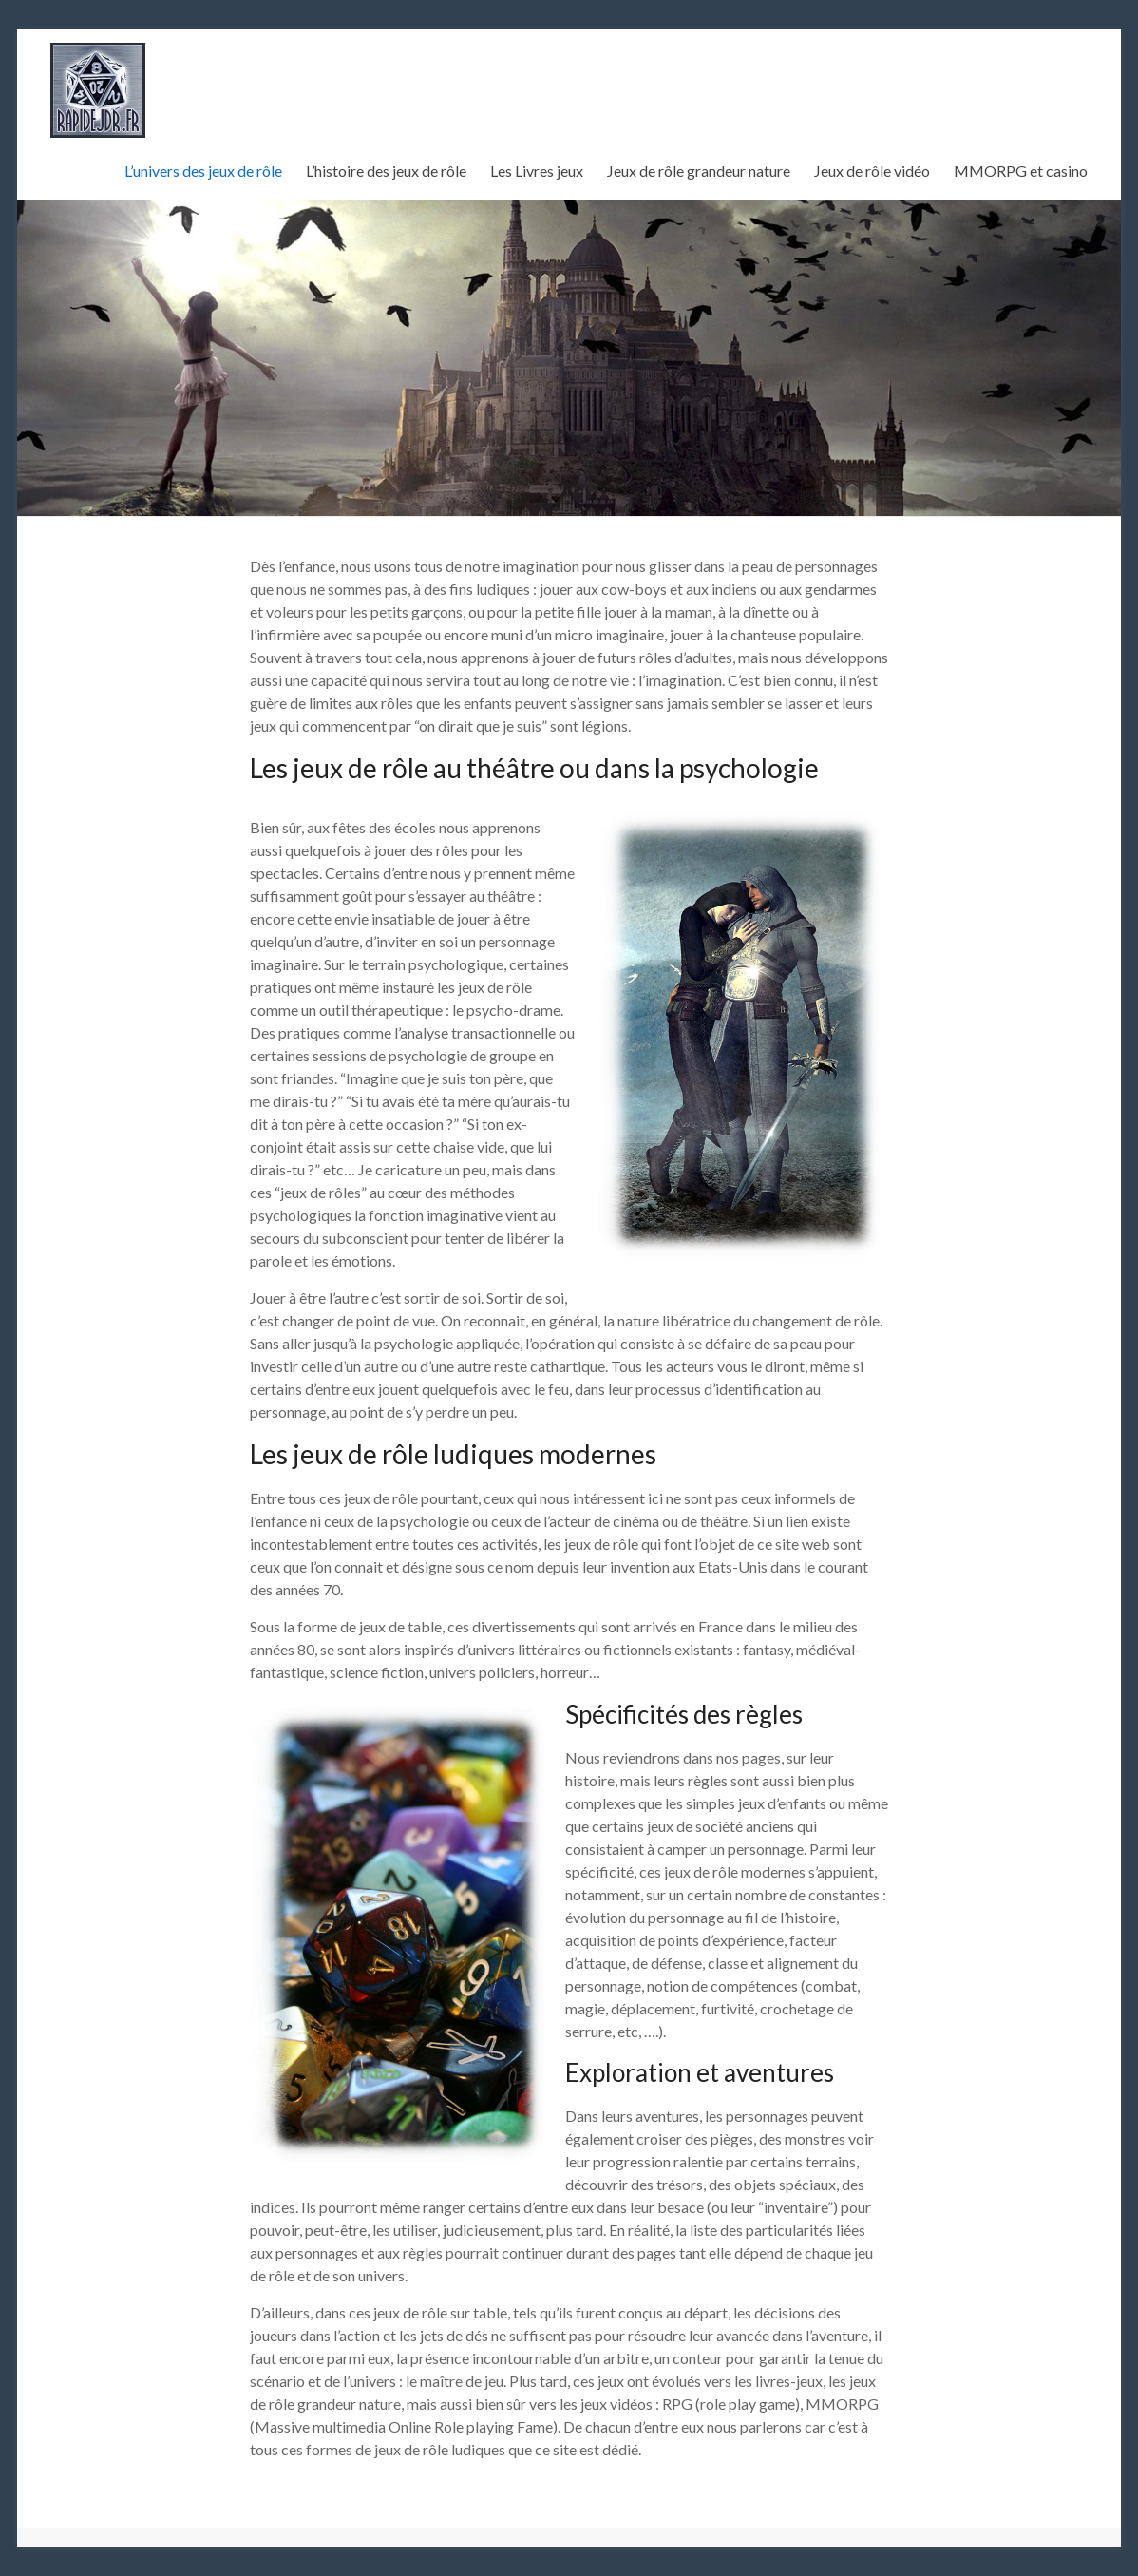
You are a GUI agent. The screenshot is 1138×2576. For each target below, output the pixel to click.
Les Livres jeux (536, 171)
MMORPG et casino (1021, 171)
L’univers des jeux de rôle (203, 171)
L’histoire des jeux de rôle (386, 171)
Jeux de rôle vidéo (872, 171)
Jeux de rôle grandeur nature (698, 171)
